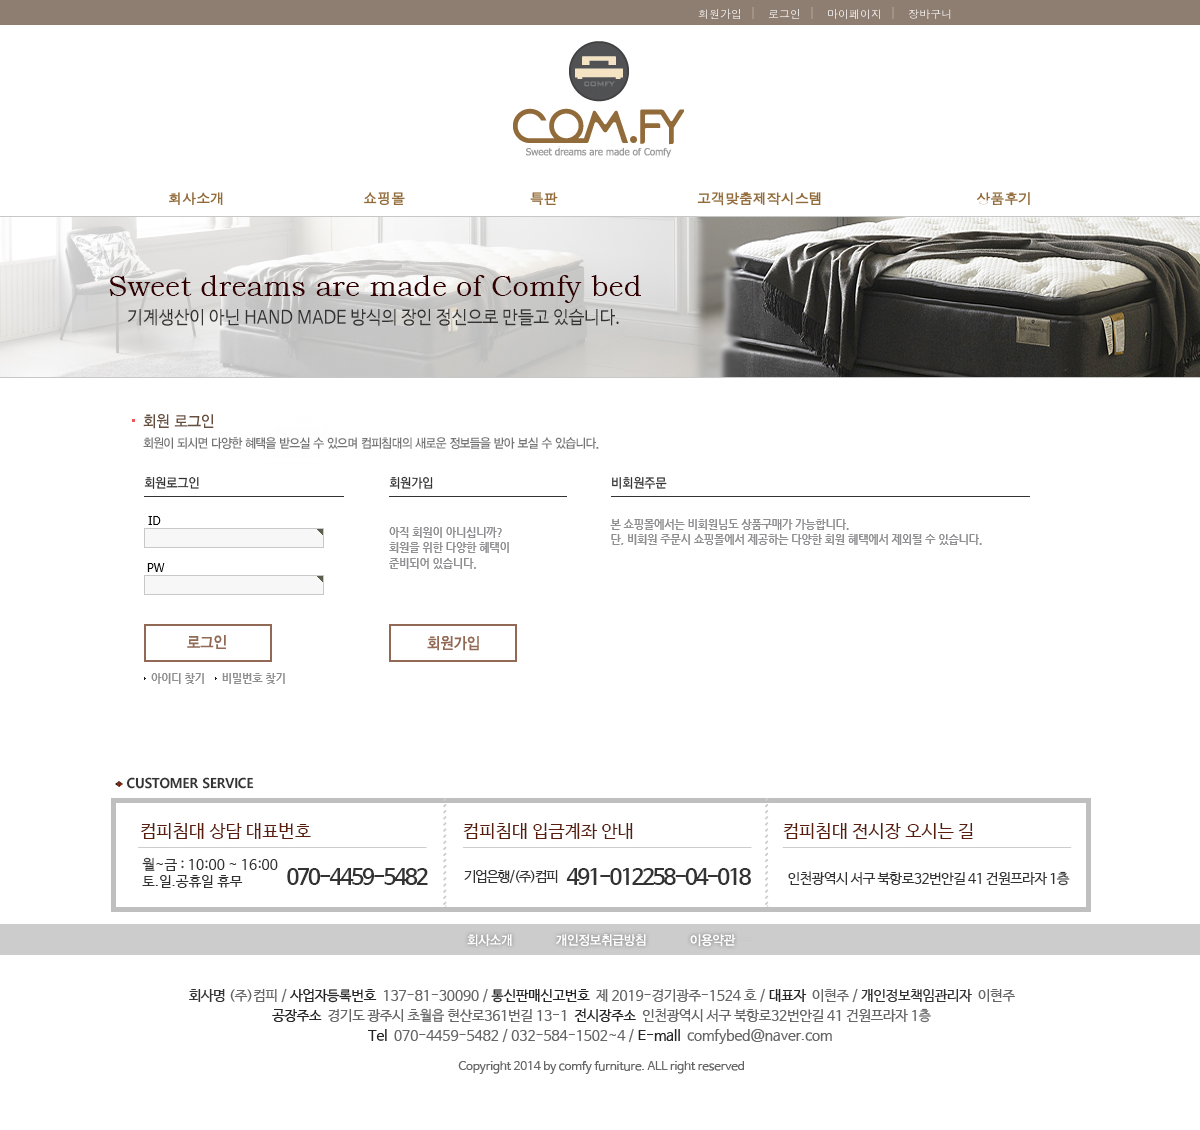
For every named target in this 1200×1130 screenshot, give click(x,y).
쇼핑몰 (384, 198)
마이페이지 (854, 13)
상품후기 (1004, 198)
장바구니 (933, 13)
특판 (544, 198)
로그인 (784, 13)
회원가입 (720, 13)
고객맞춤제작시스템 (760, 198)
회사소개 (196, 198)
